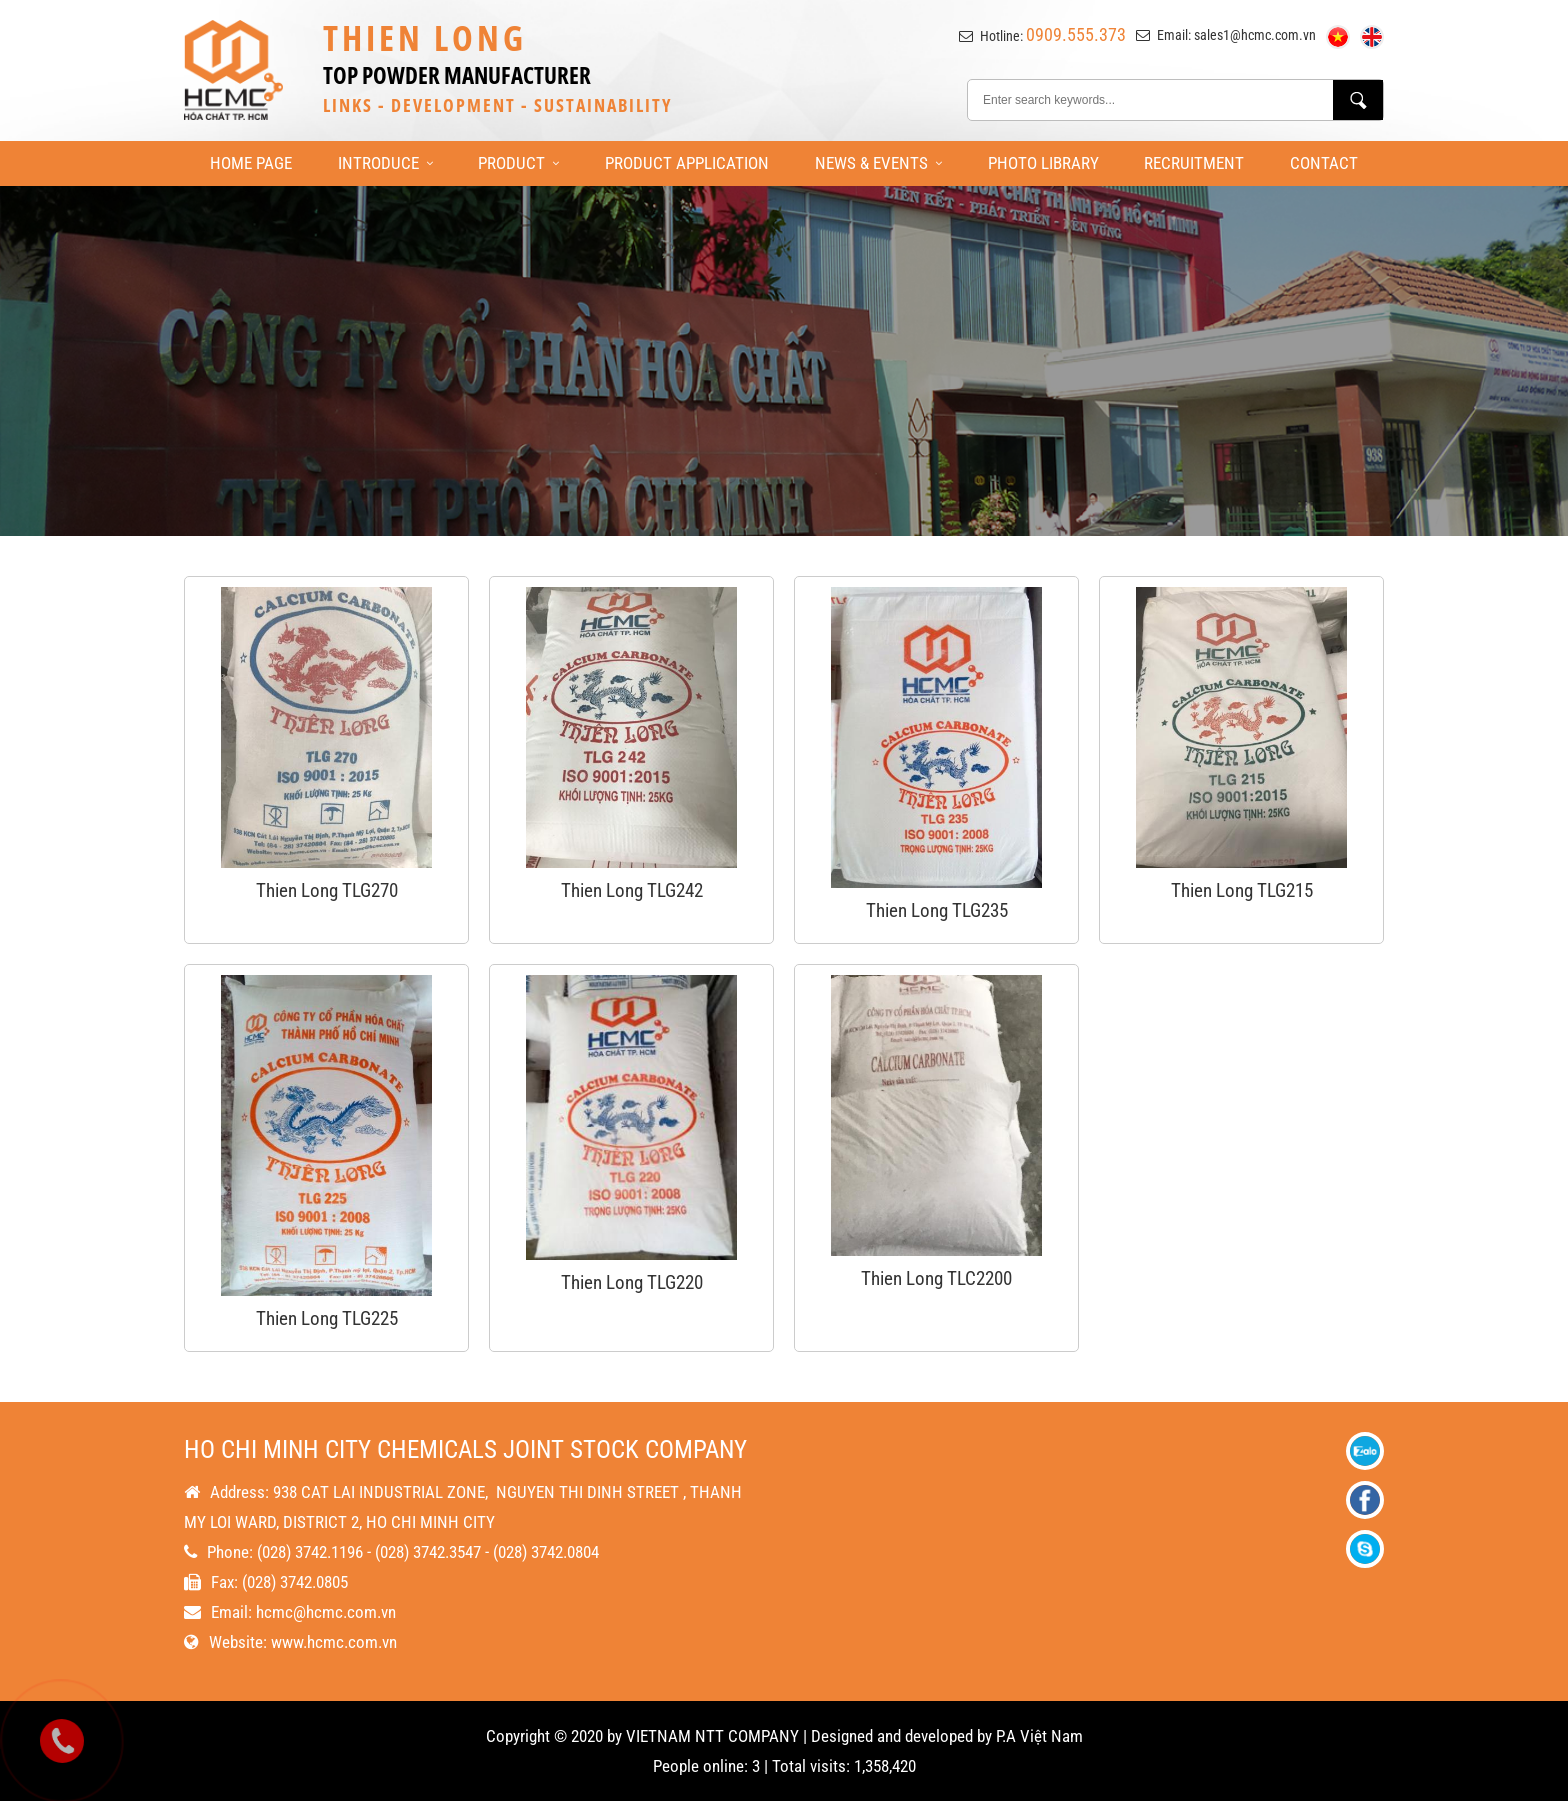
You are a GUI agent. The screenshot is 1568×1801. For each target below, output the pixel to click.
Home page (251, 163)
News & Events (878, 163)
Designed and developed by (901, 1736)
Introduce (385, 163)
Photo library (1043, 163)
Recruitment (1194, 163)
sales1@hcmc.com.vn (1255, 35)
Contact (1324, 163)
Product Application (687, 163)
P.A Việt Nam (1039, 1736)
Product (518, 163)
